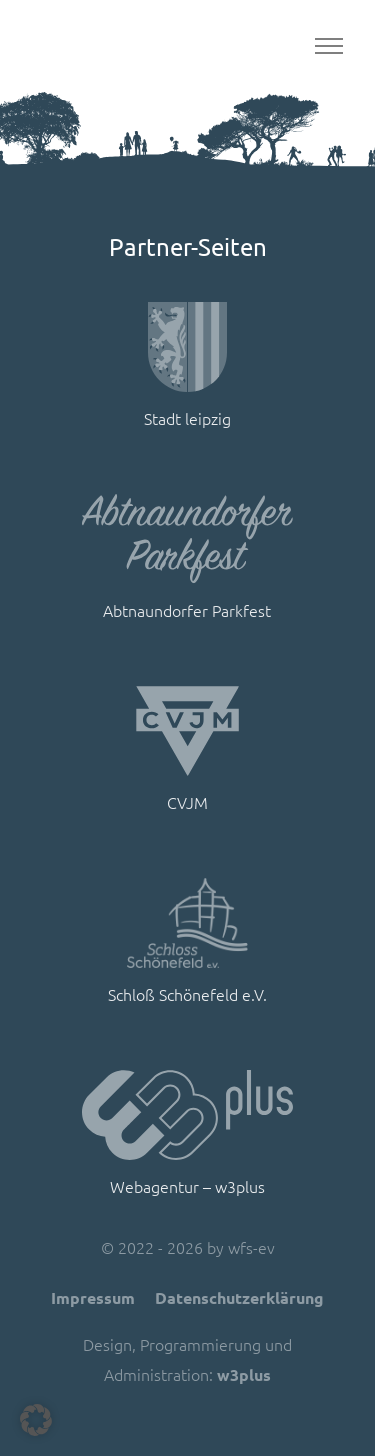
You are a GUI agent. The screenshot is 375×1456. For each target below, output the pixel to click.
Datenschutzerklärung (239, 1297)
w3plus (244, 1374)
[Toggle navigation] (328, 46)
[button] (36, 1420)
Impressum (93, 1297)
